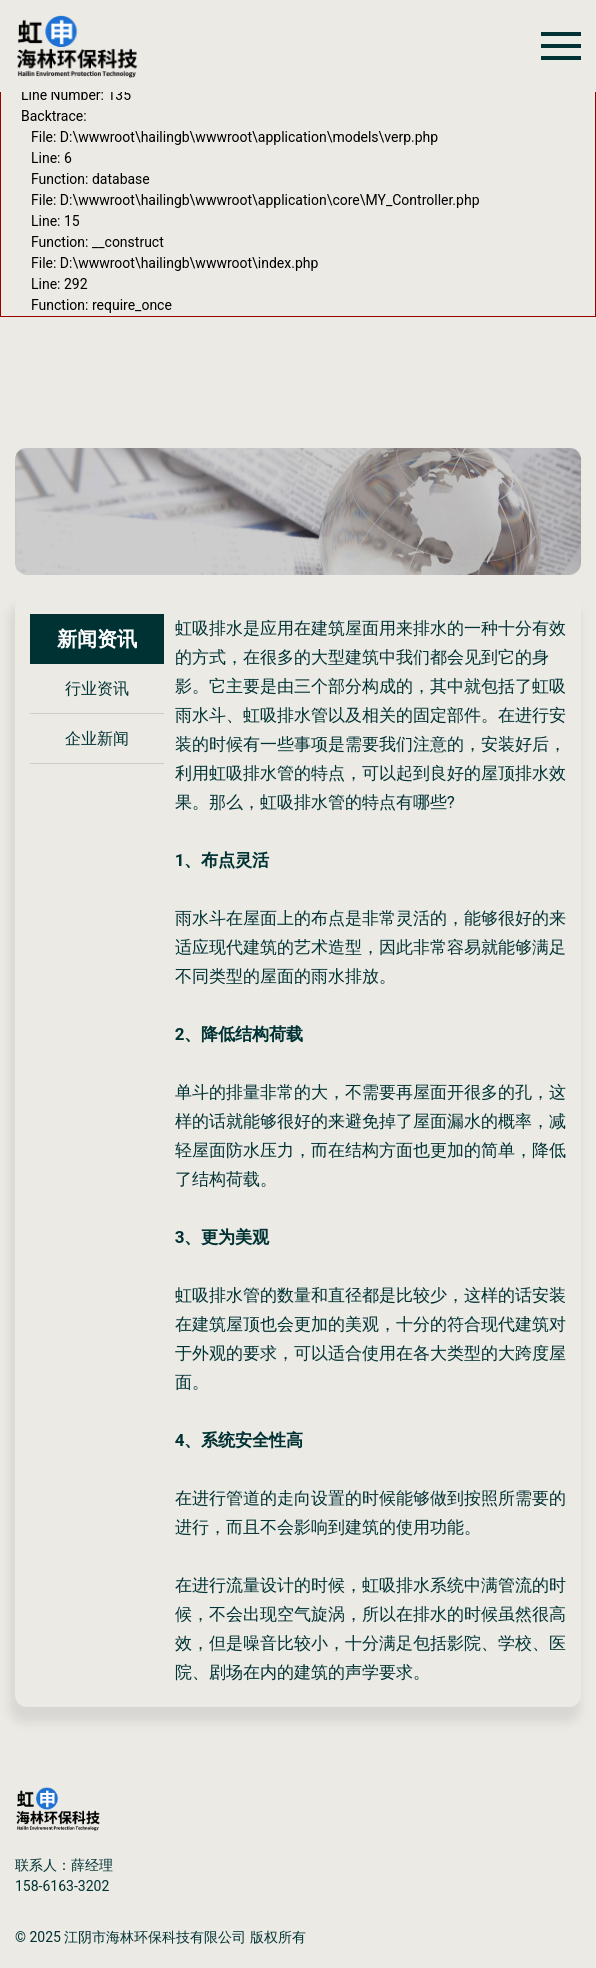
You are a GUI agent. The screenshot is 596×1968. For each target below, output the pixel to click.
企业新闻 (97, 738)
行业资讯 (97, 688)
